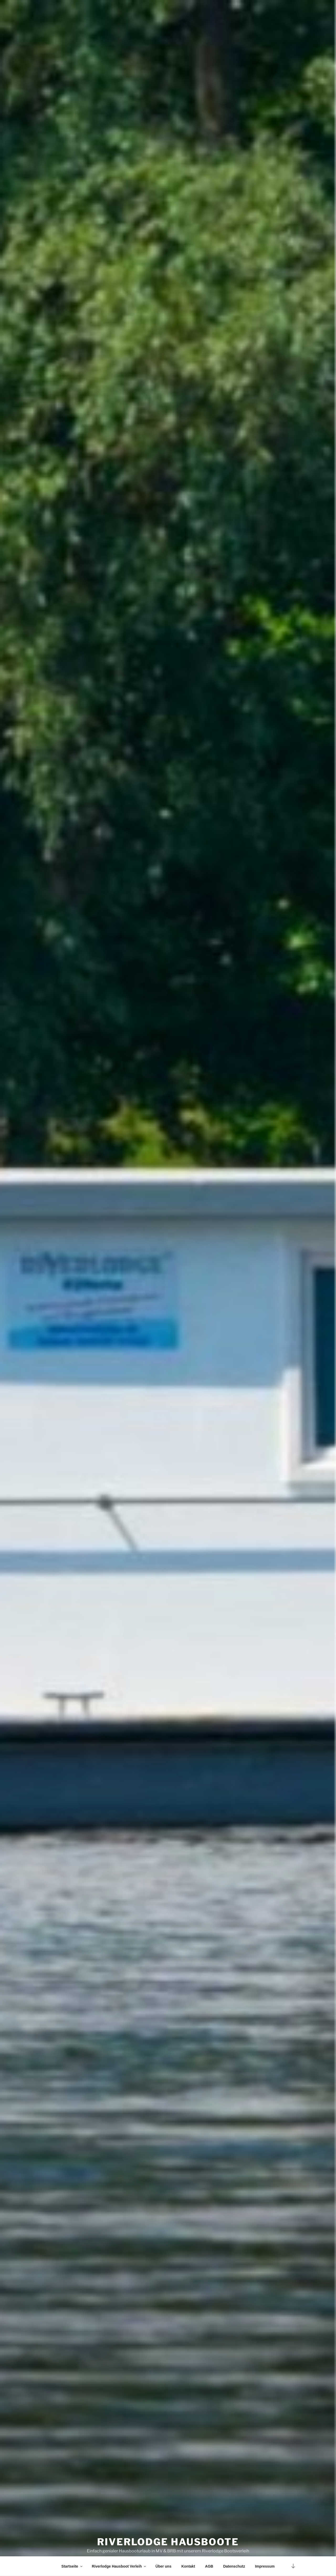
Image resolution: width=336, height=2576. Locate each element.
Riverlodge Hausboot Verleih (119, 2566)
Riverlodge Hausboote (168, 2532)
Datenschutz (234, 2566)
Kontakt (188, 2566)
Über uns (163, 2566)
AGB (209, 2566)
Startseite (72, 2566)
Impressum (265, 2566)
